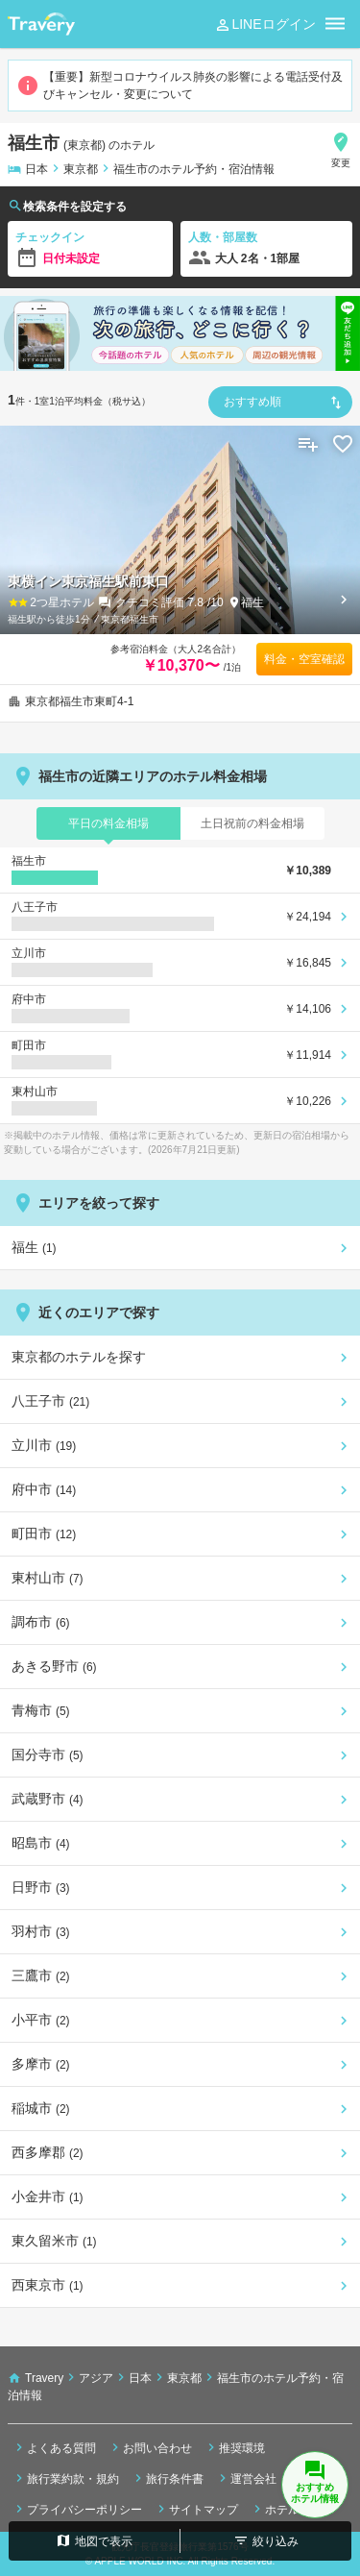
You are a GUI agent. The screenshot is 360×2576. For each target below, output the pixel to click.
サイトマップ (196, 2508)
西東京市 (48, 2285)
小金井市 (48, 2196)
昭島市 (41, 1843)
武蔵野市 (48, 1798)
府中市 (44, 1489)
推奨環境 (234, 2447)
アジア (96, 2378)
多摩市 (41, 2064)
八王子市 (50, 1401)
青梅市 (41, 1710)
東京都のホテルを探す (79, 1356)
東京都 (80, 169)
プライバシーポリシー (77, 2508)
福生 (252, 602)
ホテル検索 (286, 2508)
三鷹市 (41, 1975)
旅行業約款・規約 (65, 2478)
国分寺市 (48, 1754)
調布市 (41, 1622)
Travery (44, 2378)
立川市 (44, 1445)
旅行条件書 (167, 2478)
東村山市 (48, 1577)
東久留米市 (54, 2240)
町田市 (44, 1533)
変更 (340, 149)
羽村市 (41, 1931)
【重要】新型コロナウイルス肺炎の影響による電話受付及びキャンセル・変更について (179, 85)
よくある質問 (54, 2447)
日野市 (41, 1887)
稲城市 (41, 2108)
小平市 (41, 2019)
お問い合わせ (150, 2447)
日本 (36, 169)
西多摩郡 (48, 2152)
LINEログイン (264, 25)
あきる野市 (54, 1666)
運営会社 (245, 2478)
